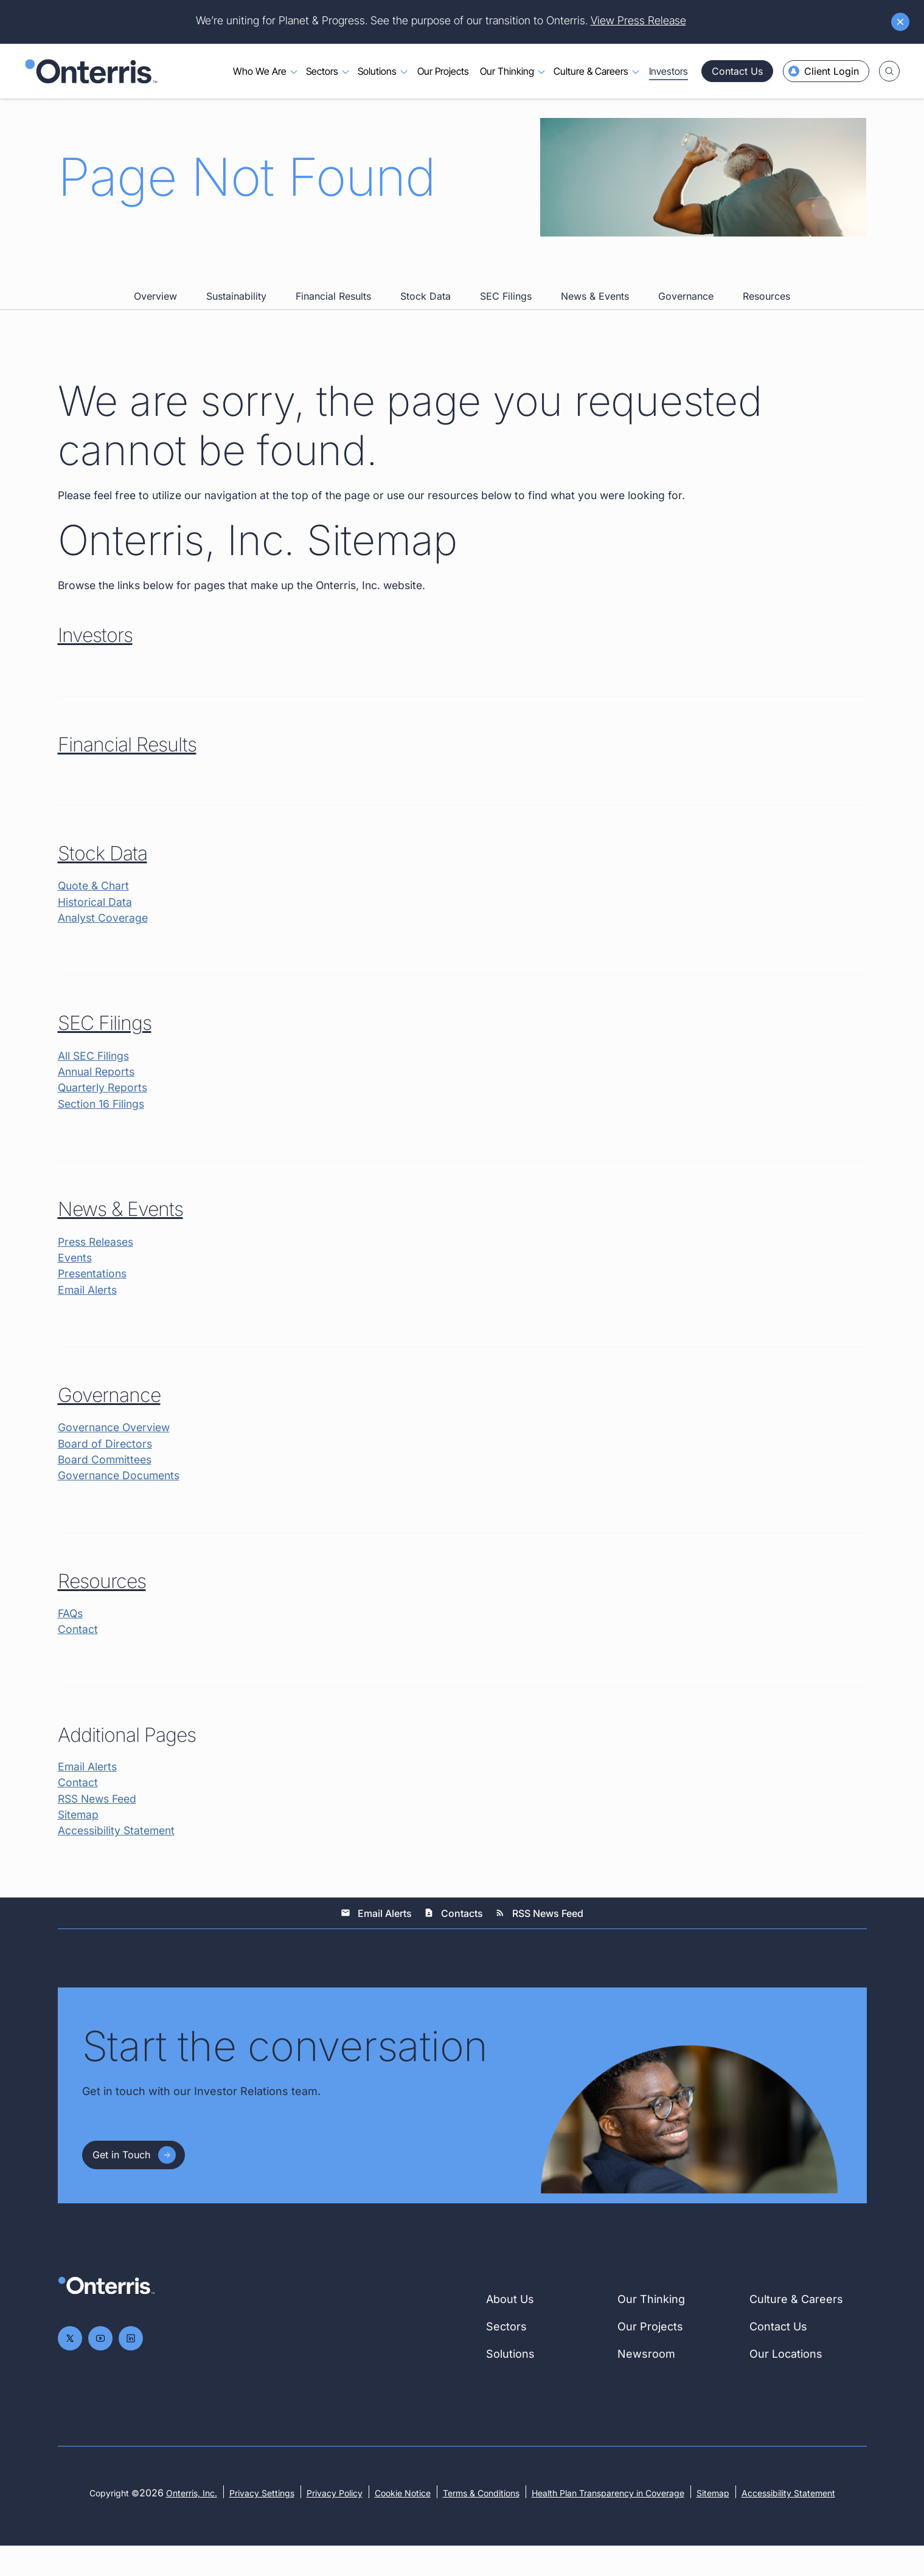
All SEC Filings (94, 1078)
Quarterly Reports (104, 1111)
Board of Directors (106, 1469)
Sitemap (79, 1844)
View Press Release (638, 20)
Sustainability (236, 316)
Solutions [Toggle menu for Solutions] (377, 72)
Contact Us (737, 71)
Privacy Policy (335, 2523)
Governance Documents (121, 1502)
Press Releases (98, 1266)
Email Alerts (88, 1315)
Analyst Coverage (104, 940)
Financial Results (333, 316)
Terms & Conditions (481, 2523)
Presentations (94, 1299)
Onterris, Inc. (191, 2523)
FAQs (71, 1641)
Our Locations (785, 2384)
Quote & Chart (95, 907)
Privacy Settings (261, 2523)
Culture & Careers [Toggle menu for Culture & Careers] (591, 72)
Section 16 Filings (103, 1127)
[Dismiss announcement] (900, 22)
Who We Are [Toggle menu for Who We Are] (260, 72)
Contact (78, 1657)
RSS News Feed (100, 1828)
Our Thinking (651, 2329)
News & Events (595, 316)
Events (76, 1282)
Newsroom (646, 2384)
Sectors (506, 2356)
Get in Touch (121, 2185)
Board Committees (106, 1486)
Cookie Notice (403, 2523)
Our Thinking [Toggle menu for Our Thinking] (507, 72)
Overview (155, 316)
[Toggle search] (889, 71)
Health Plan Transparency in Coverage (608, 2523)
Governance (686, 316)
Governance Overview (116, 1453)
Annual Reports (98, 1094)
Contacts (453, 1943)
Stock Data (425, 316)
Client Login (823, 71)
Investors (668, 72)
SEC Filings (506, 316)
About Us (510, 2329)
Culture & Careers (796, 2329)
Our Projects (443, 72)
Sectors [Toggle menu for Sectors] (322, 72)
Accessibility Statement (118, 1860)
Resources (766, 316)
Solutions (510, 2384)
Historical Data (95, 923)
